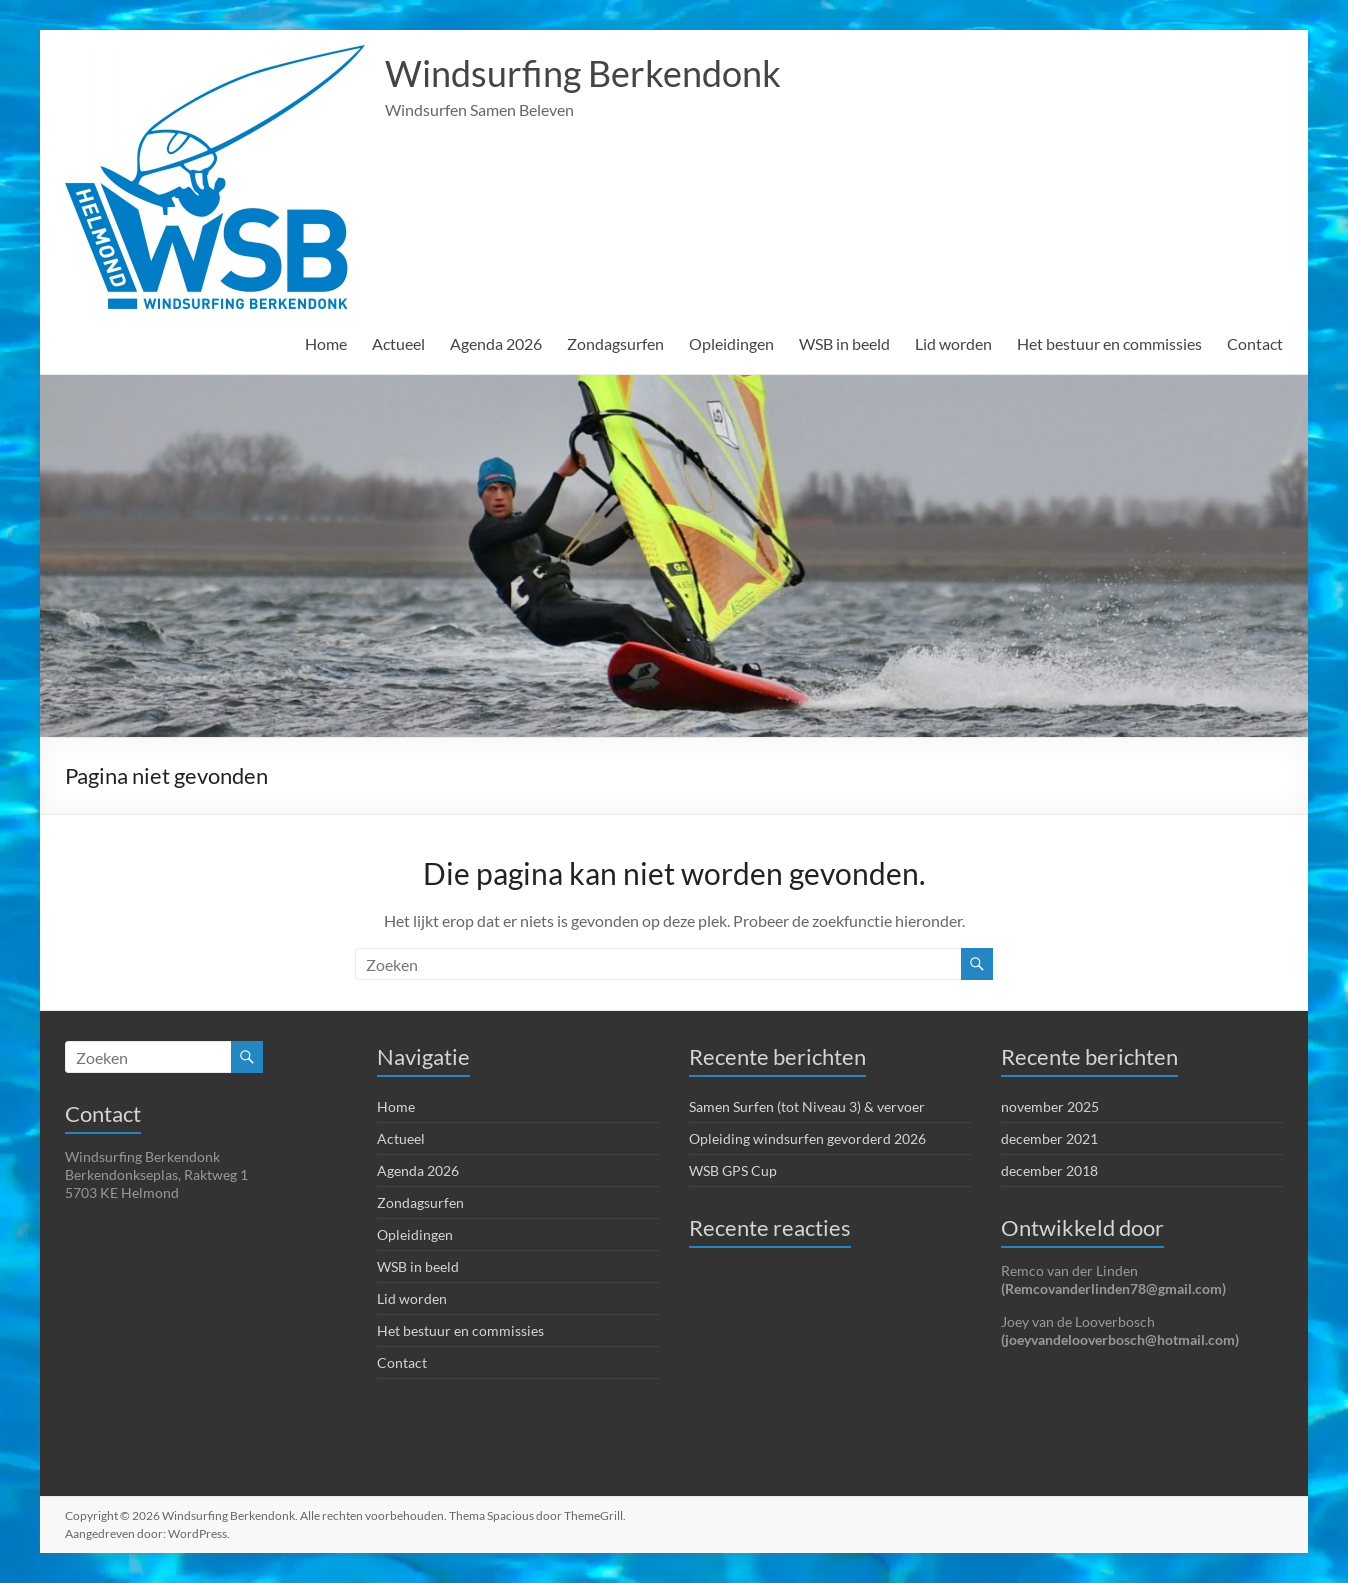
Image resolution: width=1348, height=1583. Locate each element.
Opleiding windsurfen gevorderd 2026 (807, 1138)
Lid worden (953, 343)
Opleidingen (731, 343)
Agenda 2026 (496, 343)
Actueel (398, 343)
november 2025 (1050, 1106)
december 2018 (1049, 1170)
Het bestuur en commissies (1109, 343)
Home (326, 343)
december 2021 (1049, 1138)
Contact (1255, 343)
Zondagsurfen (615, 343)
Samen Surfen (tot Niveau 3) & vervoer (807, 1106)
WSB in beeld (844, 343)
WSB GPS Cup (733, 1170)
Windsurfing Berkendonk (583, 73)
